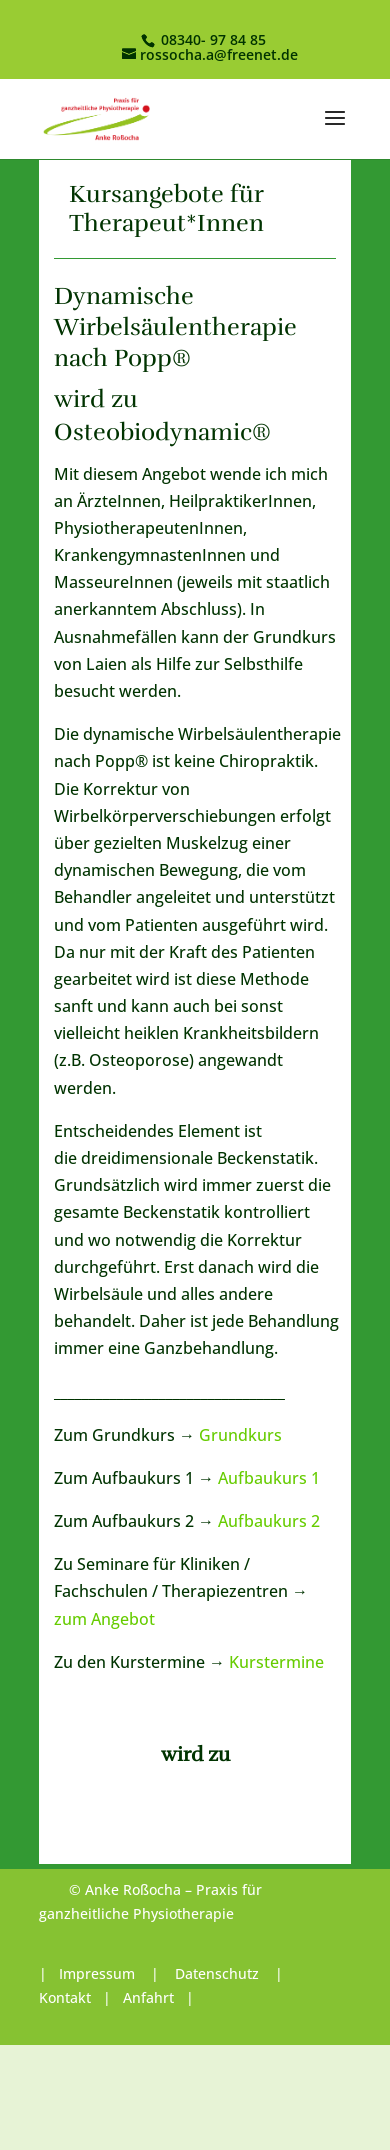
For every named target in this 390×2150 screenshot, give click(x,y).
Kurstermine (276, 1662)
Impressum (99, 1973)
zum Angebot (104, 1619)
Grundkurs (240, 1435)
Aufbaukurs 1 (269, 1478)
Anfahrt (148, 1997)
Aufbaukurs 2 (269, 1521)
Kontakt (65, 1997)
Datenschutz (217, 1973)
